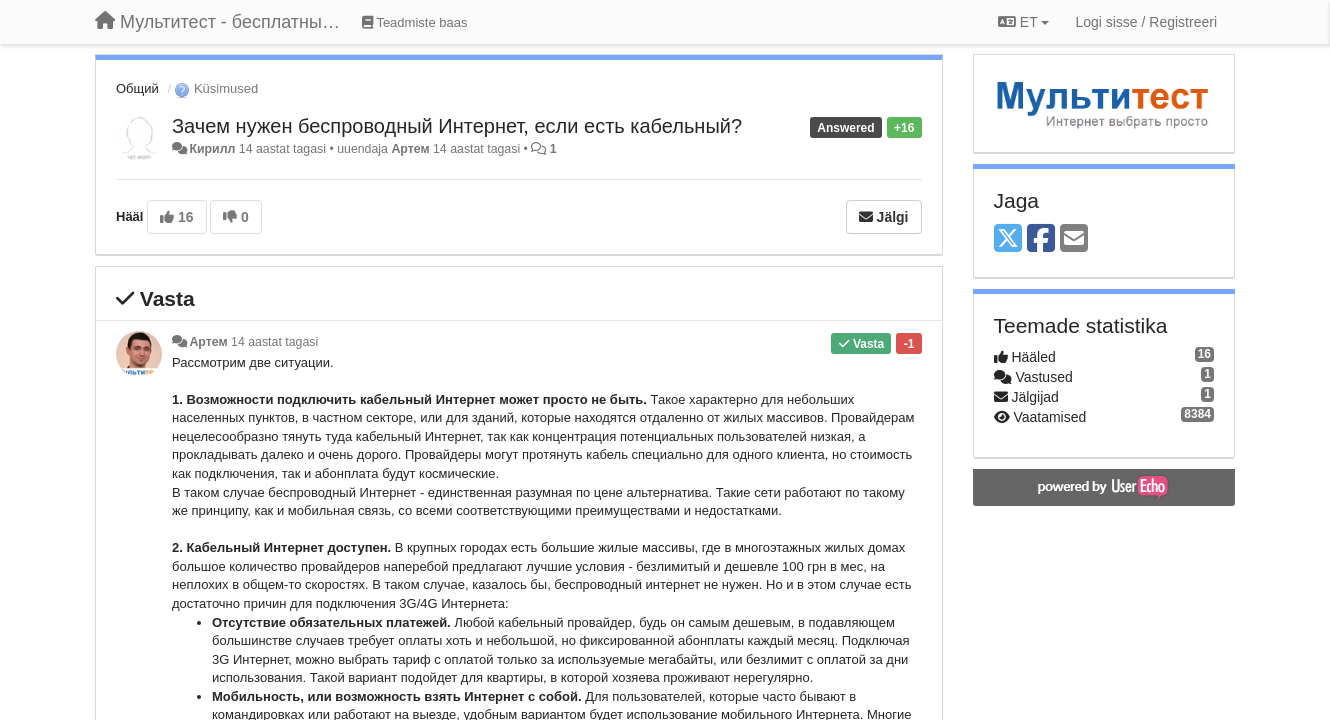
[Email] (1074, 239)
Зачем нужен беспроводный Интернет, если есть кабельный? (457, 126)
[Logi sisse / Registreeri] (1146, 22)
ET (1023, 22)
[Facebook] (1041, 239)
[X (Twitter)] (1008, 239)
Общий (137, 88)
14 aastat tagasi (274, 342)
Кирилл (212, 149)
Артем (410, 149)
